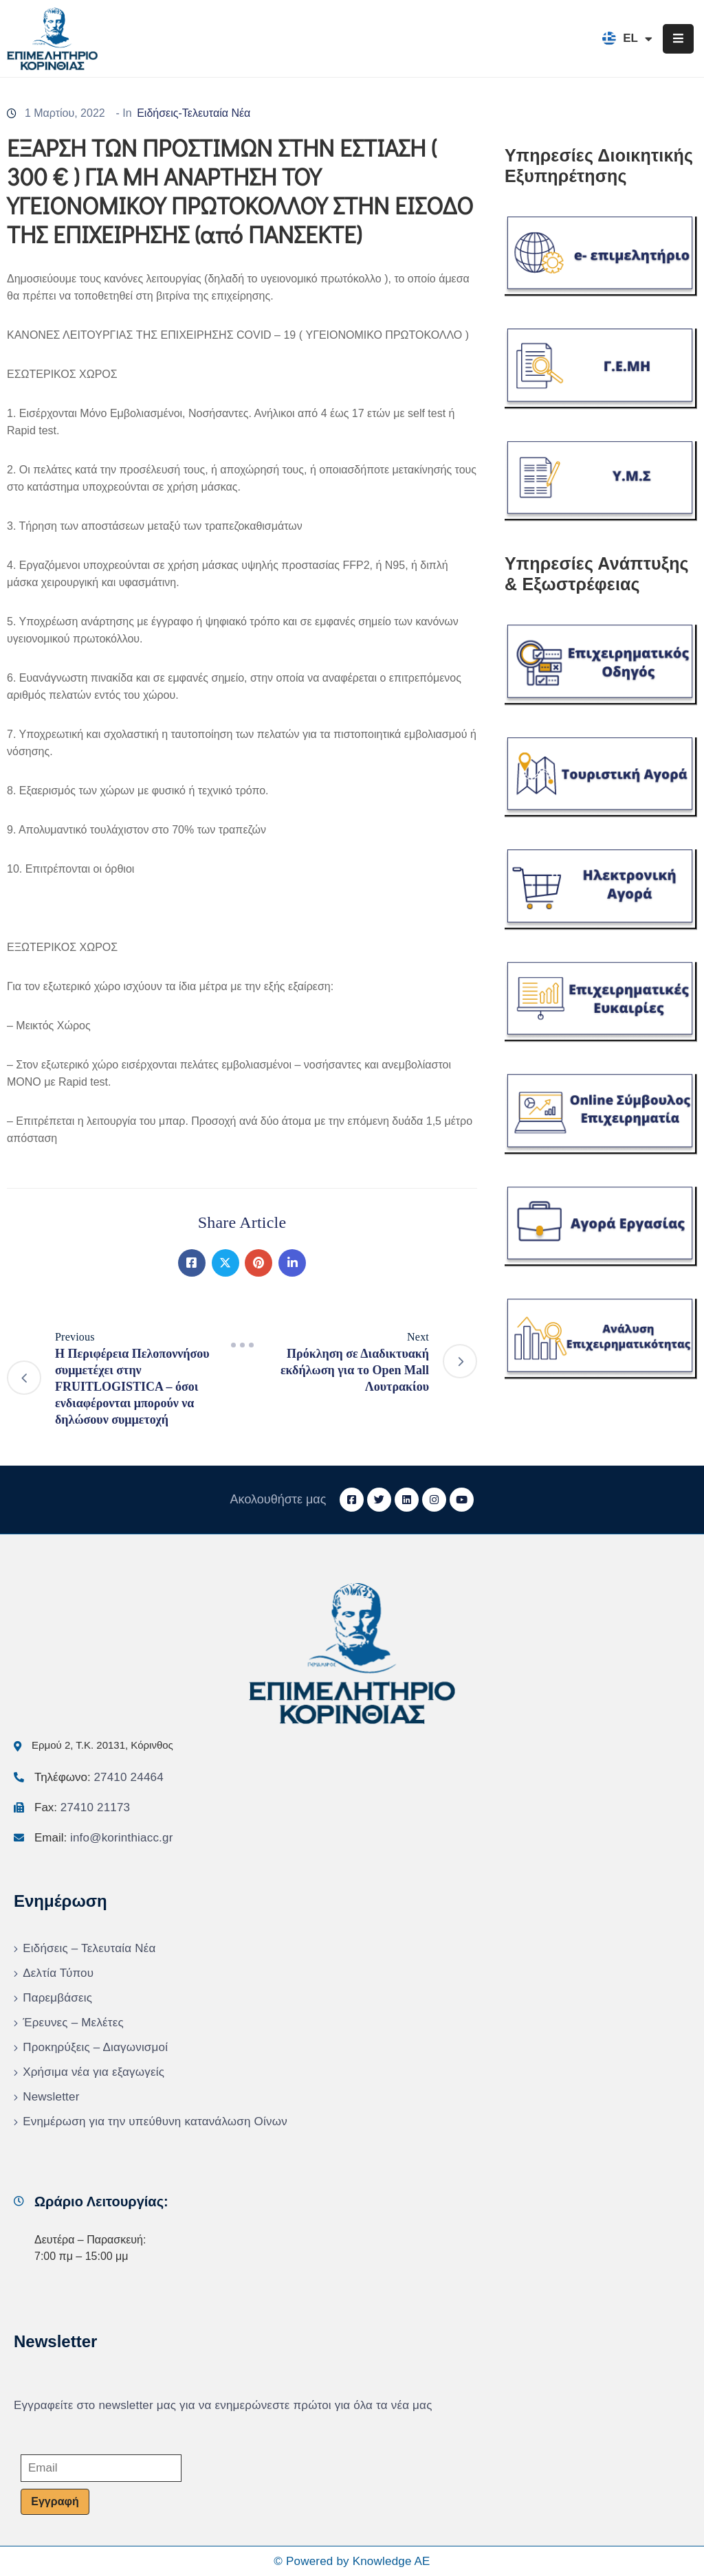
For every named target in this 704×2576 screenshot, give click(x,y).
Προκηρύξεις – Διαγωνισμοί (95, 2047)
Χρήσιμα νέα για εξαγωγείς (93, 2072)
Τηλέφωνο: (99, 1777)
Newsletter (51, 2096)
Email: (103, 1837)
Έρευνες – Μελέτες (73, 2022)
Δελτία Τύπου (58, 1973)
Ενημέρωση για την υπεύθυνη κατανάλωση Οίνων (155, 2121)
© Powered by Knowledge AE (352, 2561)
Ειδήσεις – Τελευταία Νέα (89, 1948)
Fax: (82, 1807)
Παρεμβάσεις (57, 1997)
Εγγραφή (54, 2501)
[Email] (101, 2468)
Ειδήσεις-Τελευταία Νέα (193, 113)
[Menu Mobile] (678, 39)
